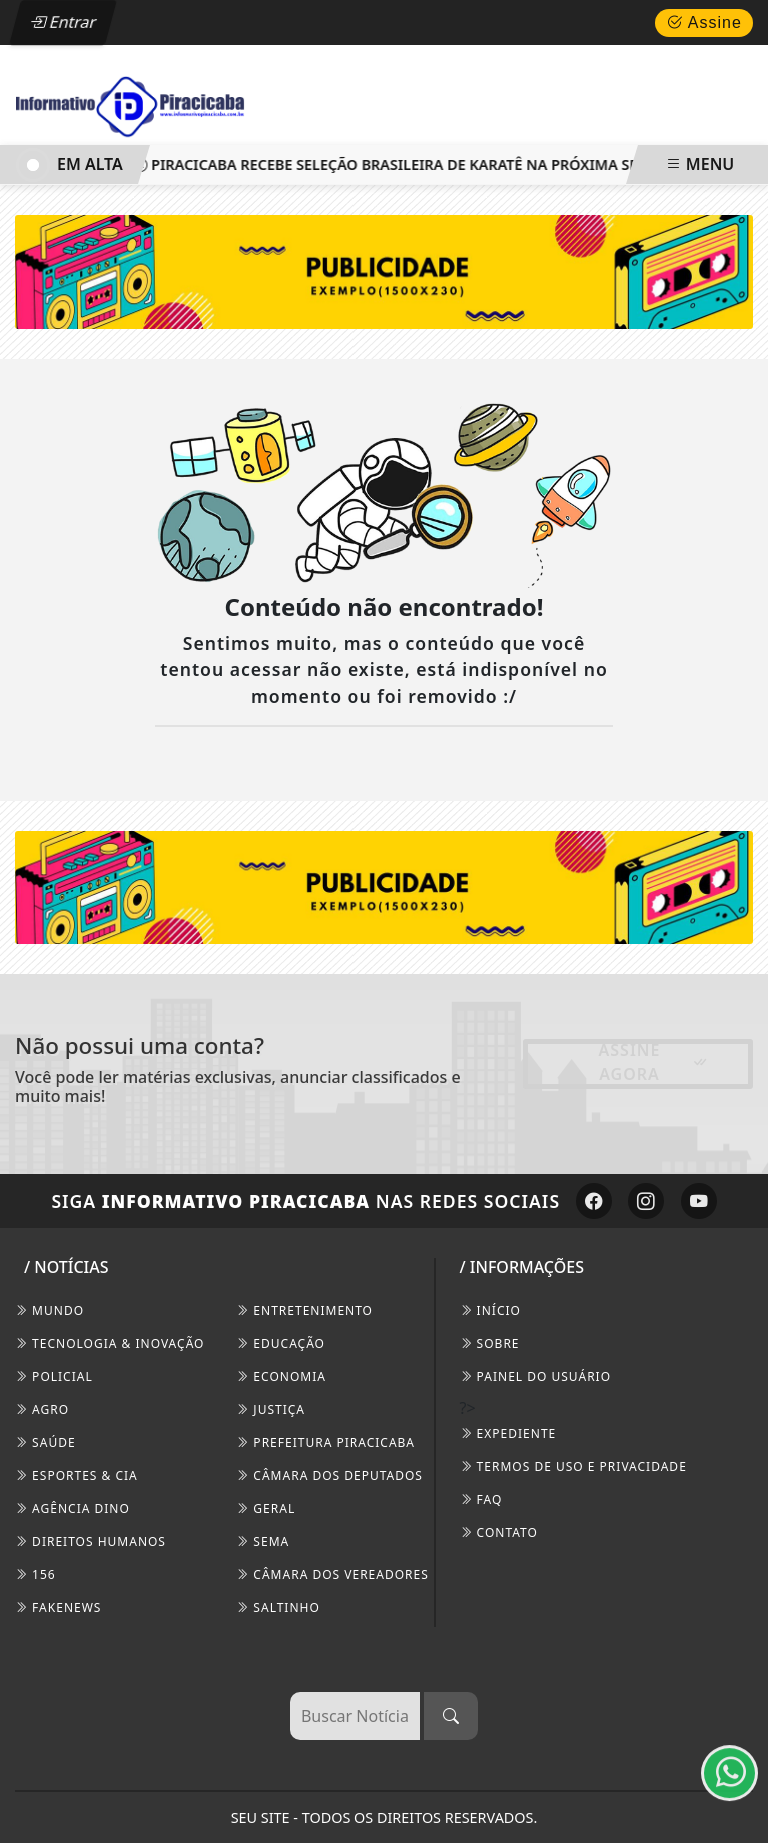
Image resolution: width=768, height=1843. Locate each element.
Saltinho (278, 1607)
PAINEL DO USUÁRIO (536, 1376)
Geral (265, 1508)
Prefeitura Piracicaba (325, 1442)
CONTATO (499, 1532)
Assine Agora (654, 1062)
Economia (281, 1376)
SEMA (262, 1541)
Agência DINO (72, 1508)
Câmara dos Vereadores (332, 1574)
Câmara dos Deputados (329, 1475)
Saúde (45, 1442)
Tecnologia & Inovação (109, 1343)
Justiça (270, 1409)
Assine (704, 22)
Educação (280, 1343)
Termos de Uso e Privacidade (573, 1466)
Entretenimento (304, 1310)
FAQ (481, 1499)
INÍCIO (490, 1310)
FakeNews (58, 1607)
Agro (42, 1409)
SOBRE (490, 1343)
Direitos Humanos (90, 1541)
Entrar (63, 22)
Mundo (49, 1310)
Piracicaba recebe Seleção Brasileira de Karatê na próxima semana (413, 164)
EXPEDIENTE (508, 1433)
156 (35, 1574)
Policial (54, 1376)
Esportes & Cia (76, 1475)
